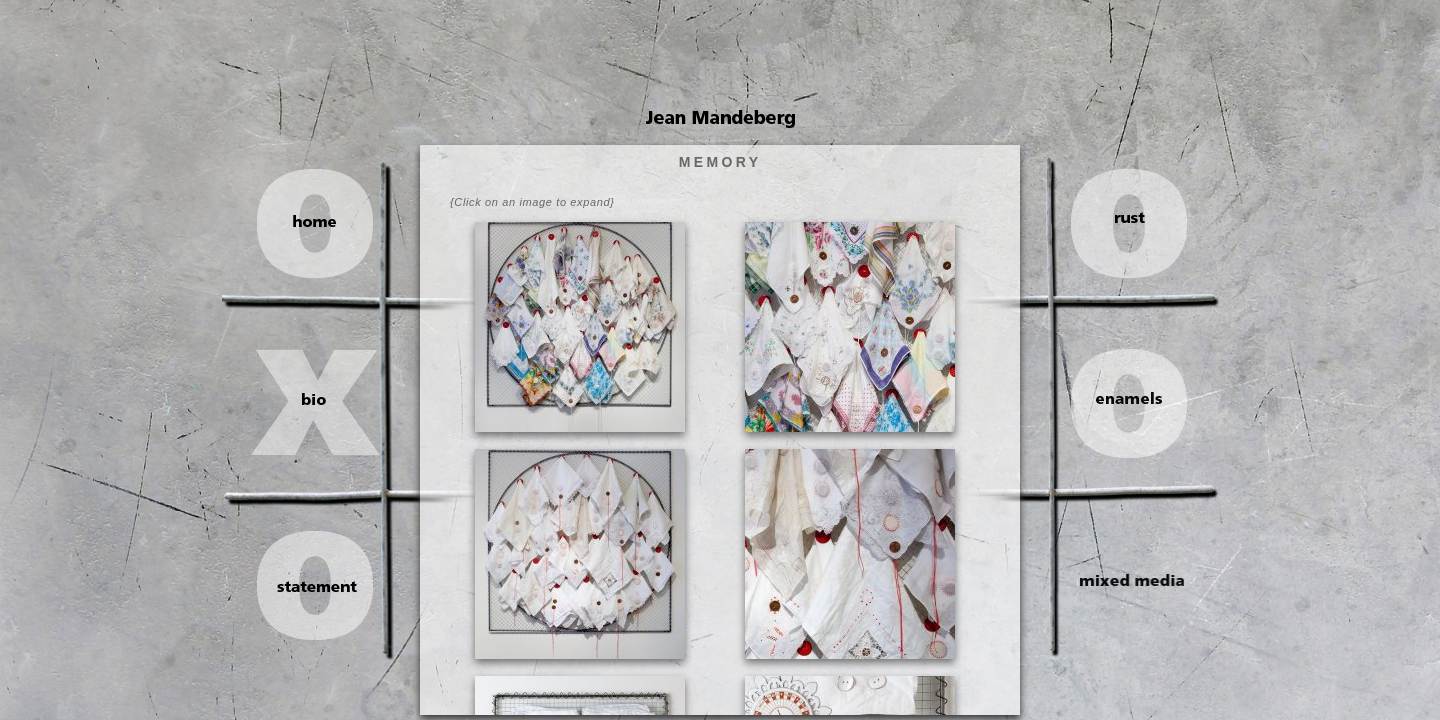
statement (327, 586)
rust (1117, 218)
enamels (1116, 398)
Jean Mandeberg (720, 119)
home (324, 221)
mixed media (1117, 580)
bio (324, 399)
